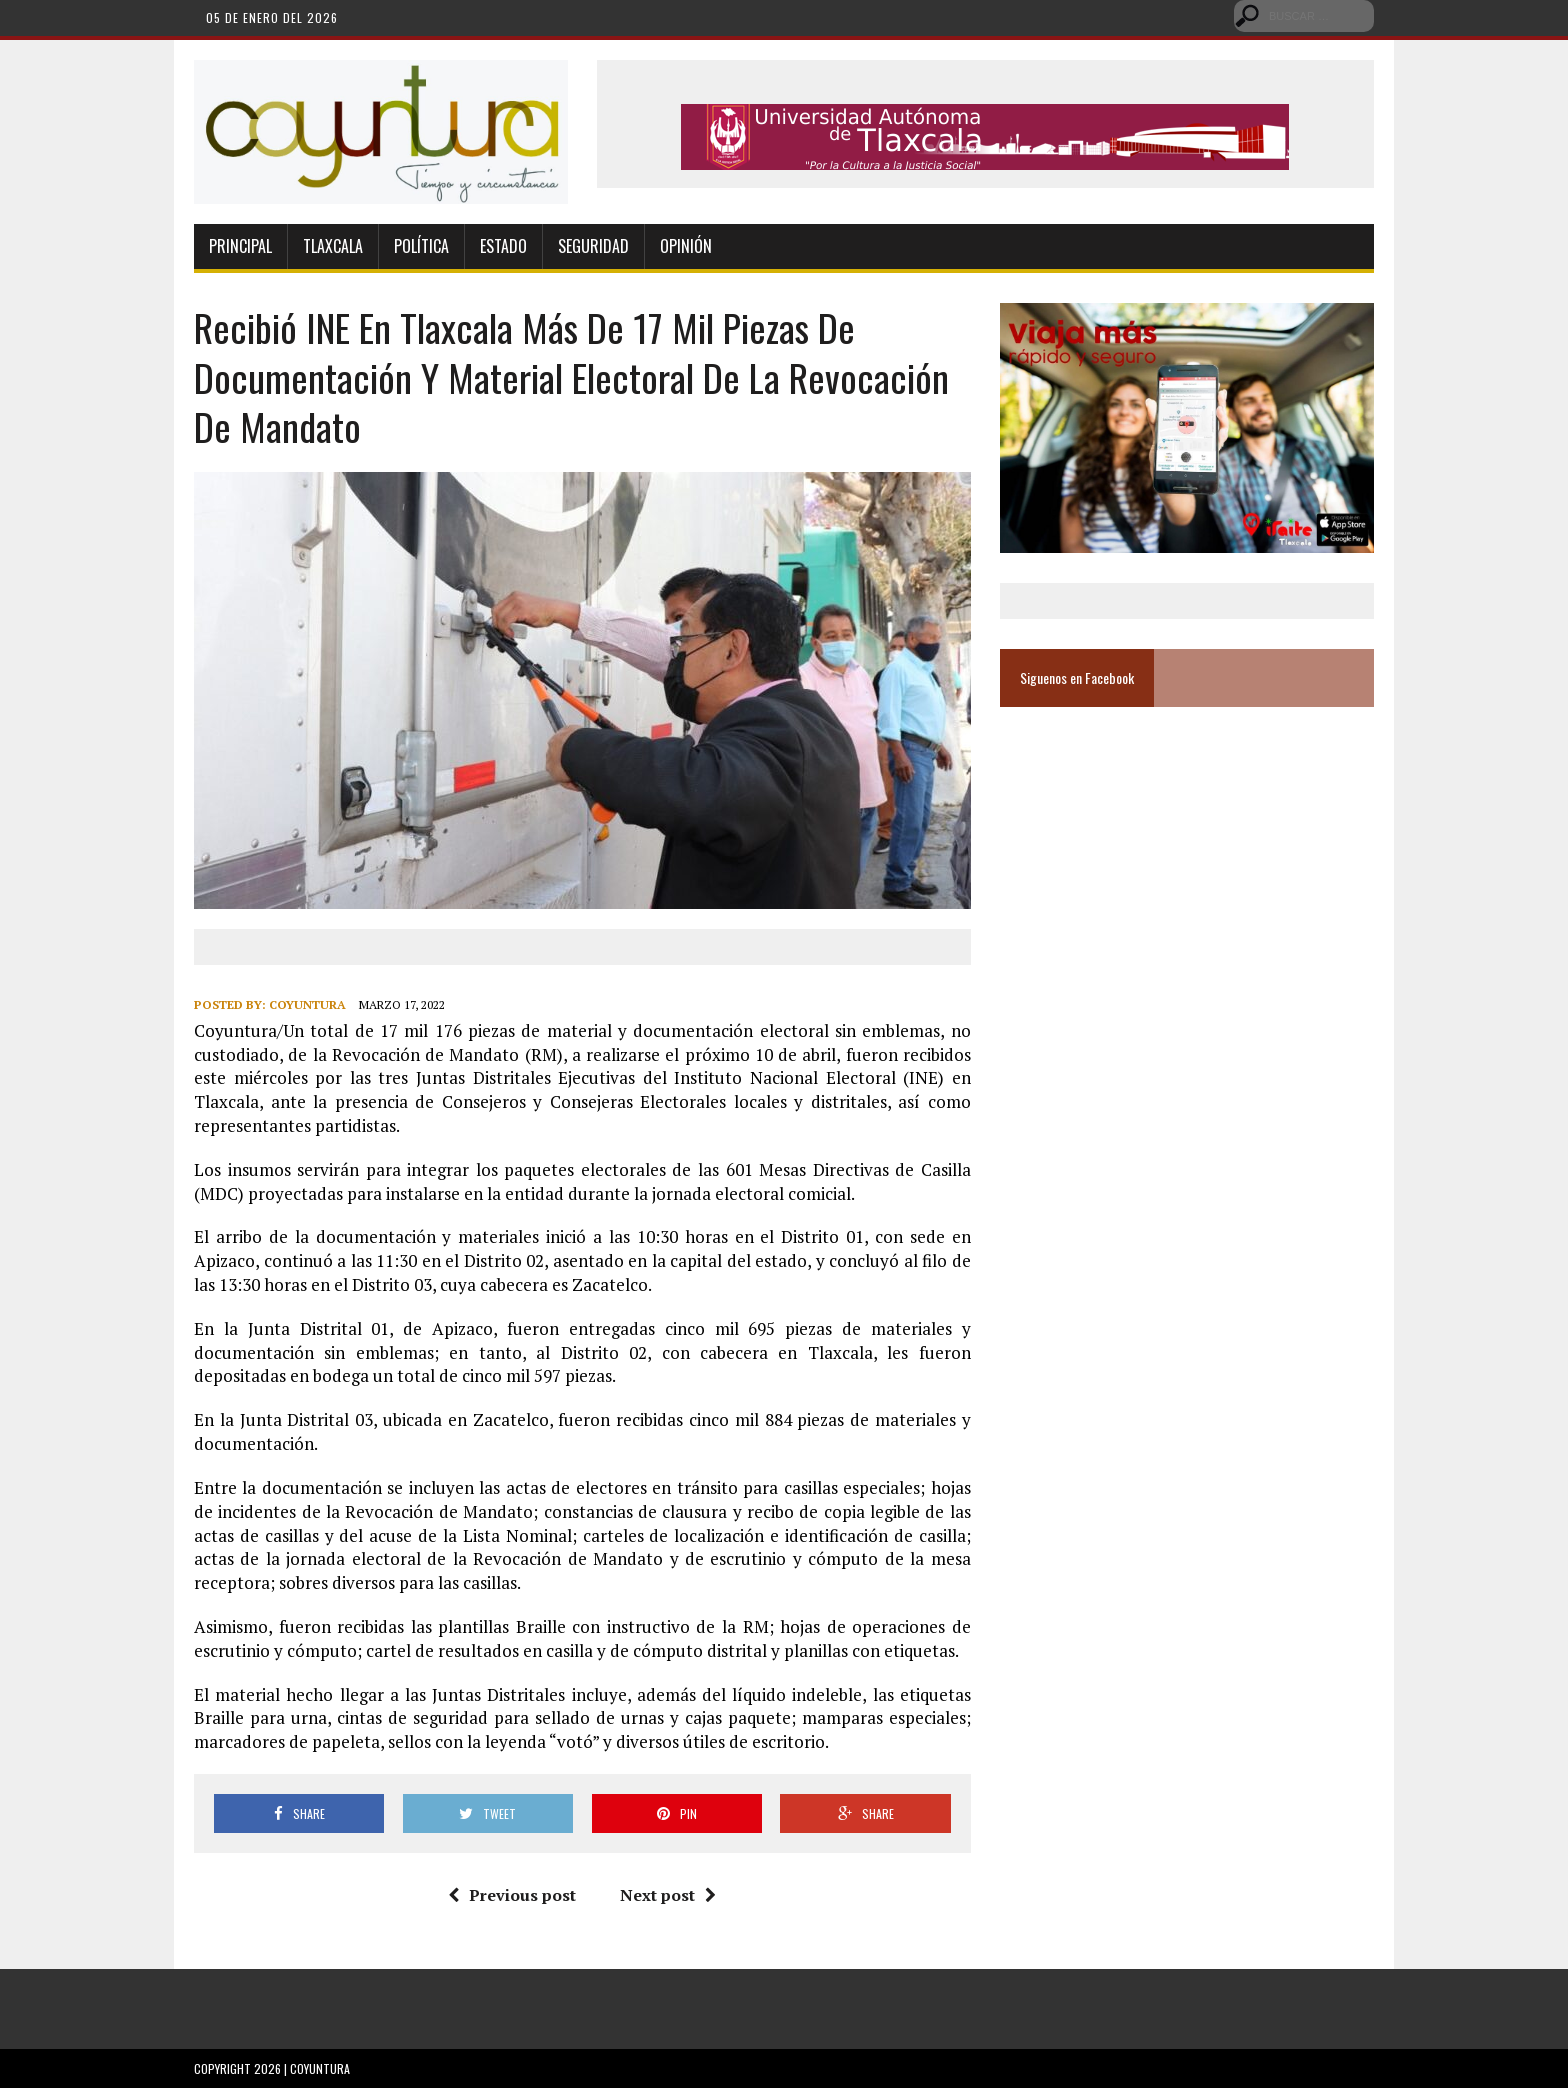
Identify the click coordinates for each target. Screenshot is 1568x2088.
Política (421, 246)
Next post (668, 1895)
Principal (240, 246)
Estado (503, 246)
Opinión (686, 246)
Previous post (512, 1895)
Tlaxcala (333, 246)
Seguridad (593, 246)
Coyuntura (307, 1004)
